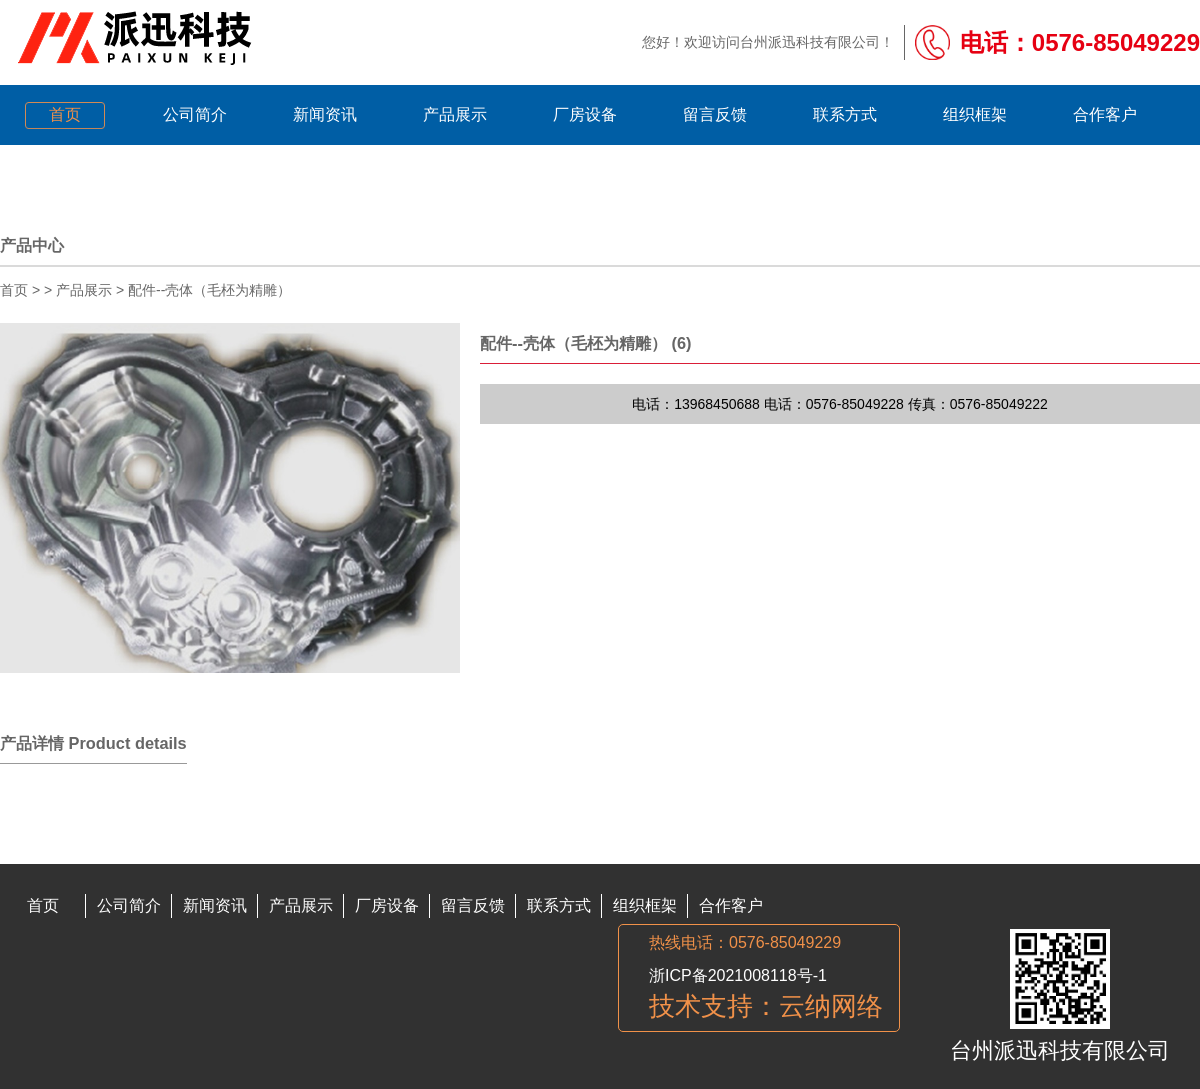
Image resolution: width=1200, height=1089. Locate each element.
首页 (14, 290)
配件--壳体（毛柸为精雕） (209, 290)
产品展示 (84, 290)
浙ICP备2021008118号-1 (738, 975)
